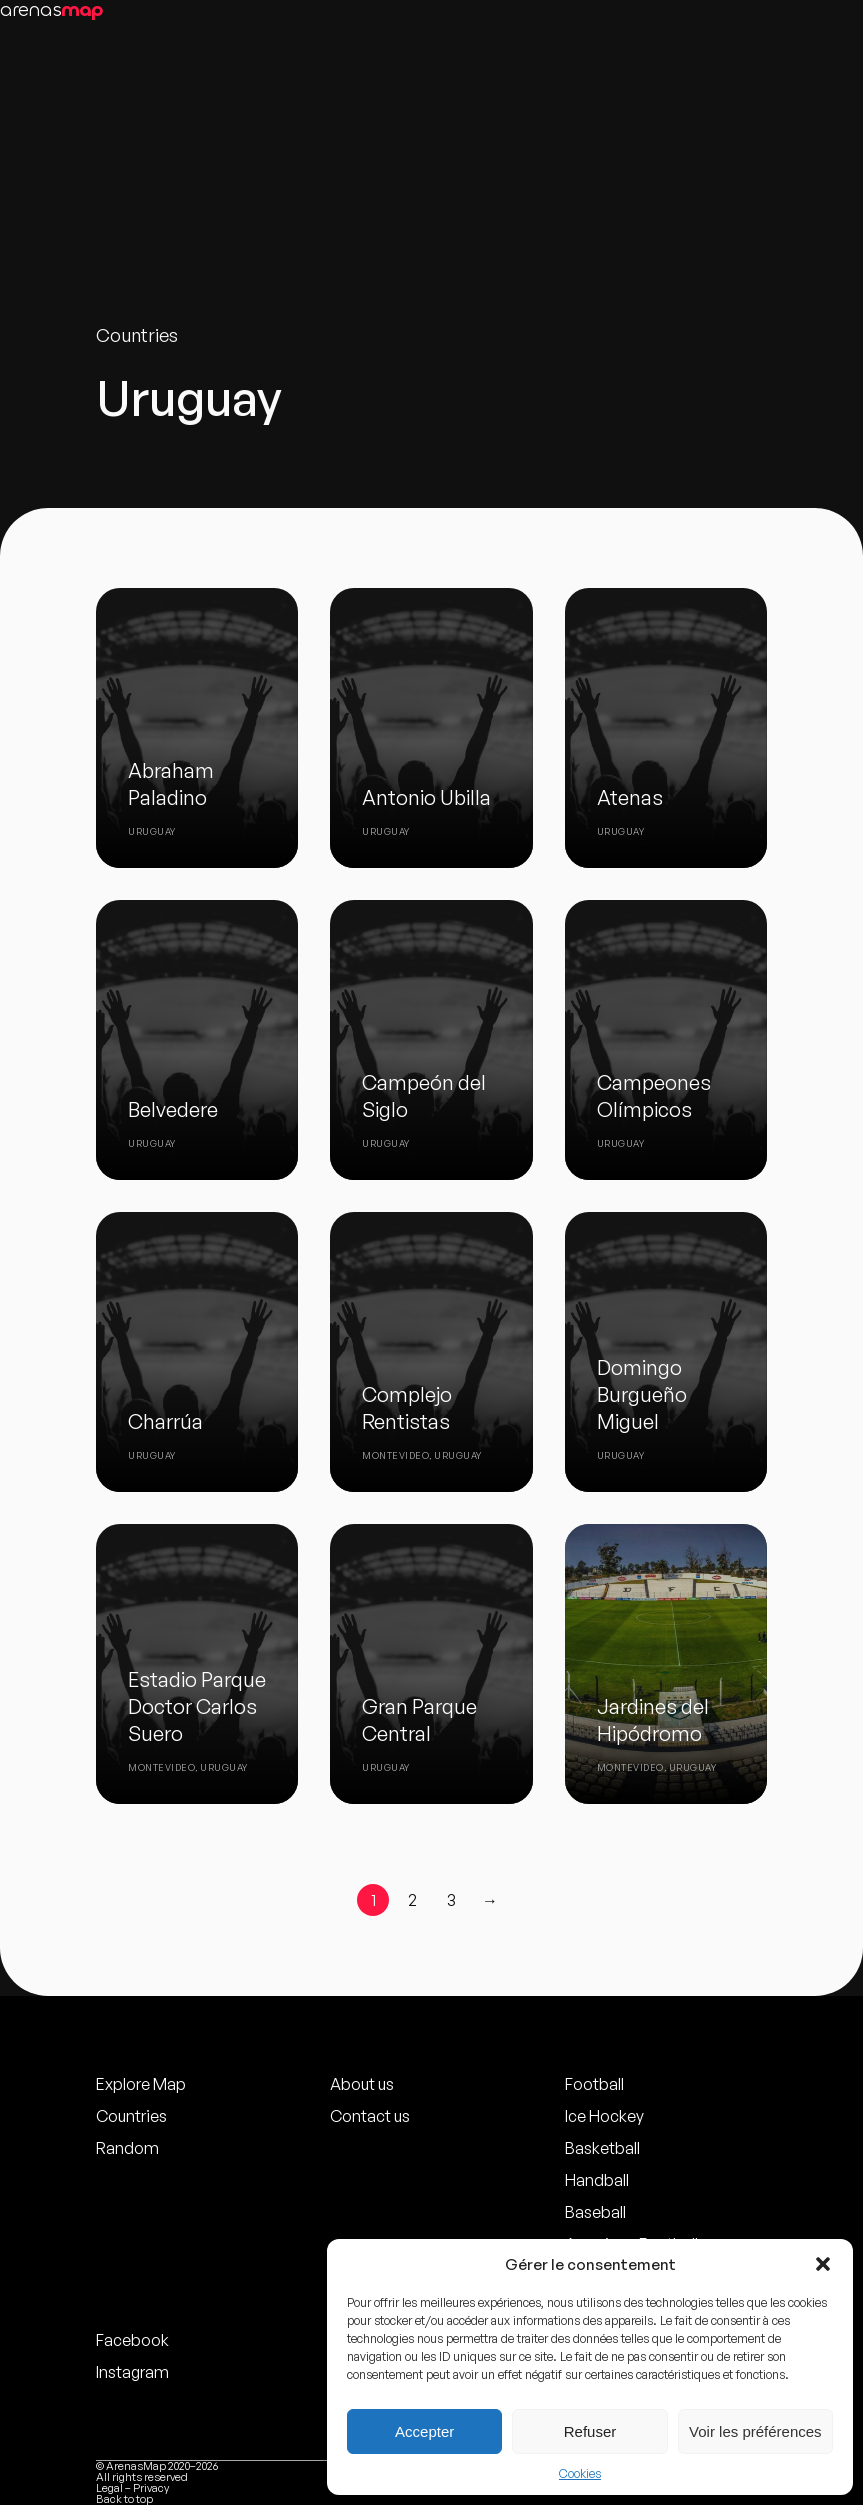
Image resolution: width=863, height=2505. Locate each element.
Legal (109, 2488)
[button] (823, 2264)
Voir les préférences (755, 2431)
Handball (597, 2180)
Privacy (151, 2488)
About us (362, 2084)
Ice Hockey (604, 2116)
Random (127, 2148)
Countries (131, 2116)
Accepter (424, 2431)
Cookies (580, 2473)
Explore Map (141, 2084)
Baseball (595, 2212)
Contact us (370, 2116)
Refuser (590, 2431)
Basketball (602, 2148)
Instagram (132, 2372)
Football (594, 2084)
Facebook (132, 2340)
